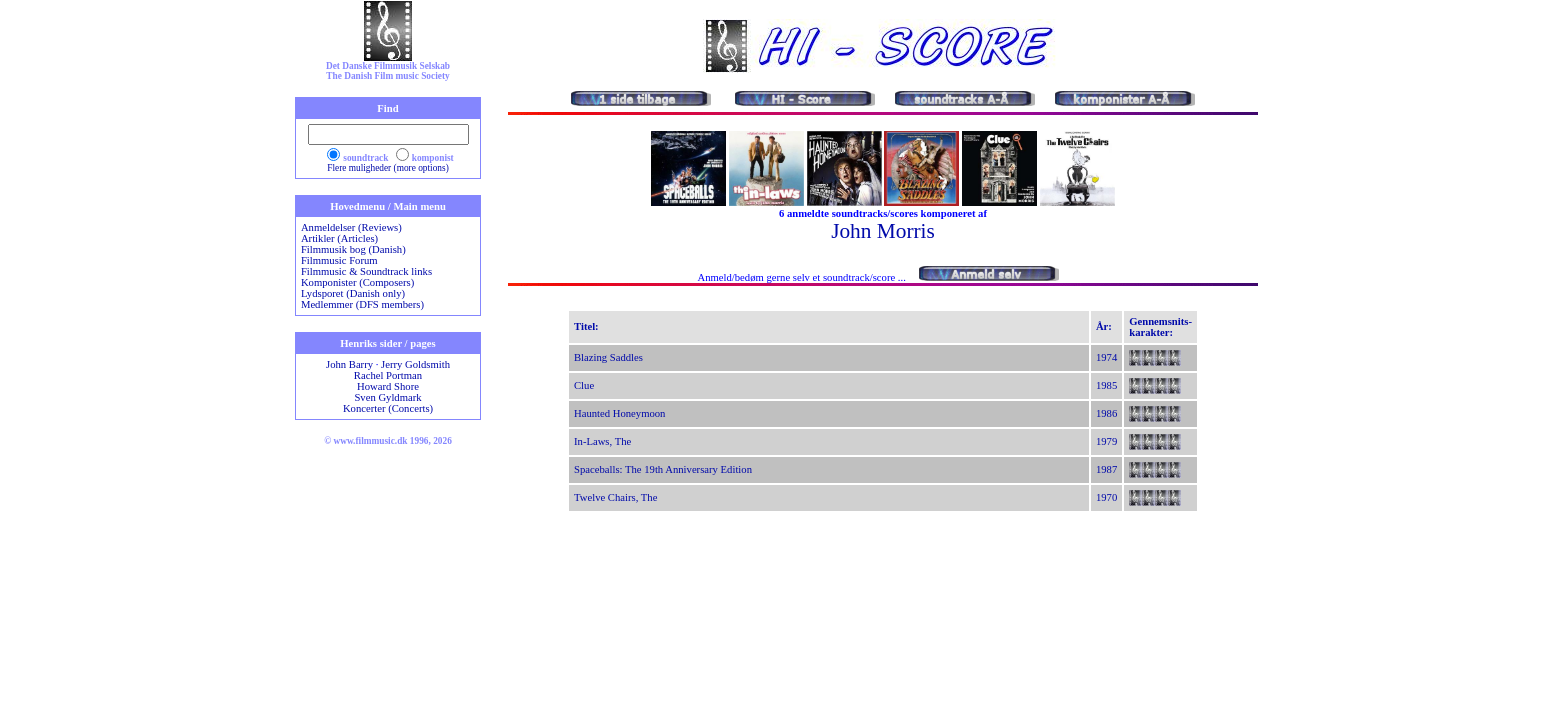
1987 (1106, 469)
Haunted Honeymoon (619, 413)
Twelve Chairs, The (615, 497)
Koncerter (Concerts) (388, 408)
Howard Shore (388, 386)
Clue (584, 385)
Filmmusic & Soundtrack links (366, 271)
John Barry (349, 364)
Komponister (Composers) (357, 282)
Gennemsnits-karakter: (1160, 327)
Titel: (586, 326)
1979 (1106, 441)
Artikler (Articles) (339, 238)
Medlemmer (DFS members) (362, 304)
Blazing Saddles (608, 357)
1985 (1106, 385)
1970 (1106, 497)
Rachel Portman (388, 375)
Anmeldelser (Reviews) (351, 227)
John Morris (883, 231)
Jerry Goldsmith (415, 364)
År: (1104, 326)
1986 (1106, 413)
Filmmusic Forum (339, 260)
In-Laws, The (602, 441)
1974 (1106, 357)
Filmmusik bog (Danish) (353, 249)
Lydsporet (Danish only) (353, 293)
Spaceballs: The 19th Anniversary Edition (663, 469)
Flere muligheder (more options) (388, 168)
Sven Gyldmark (387, 397)
